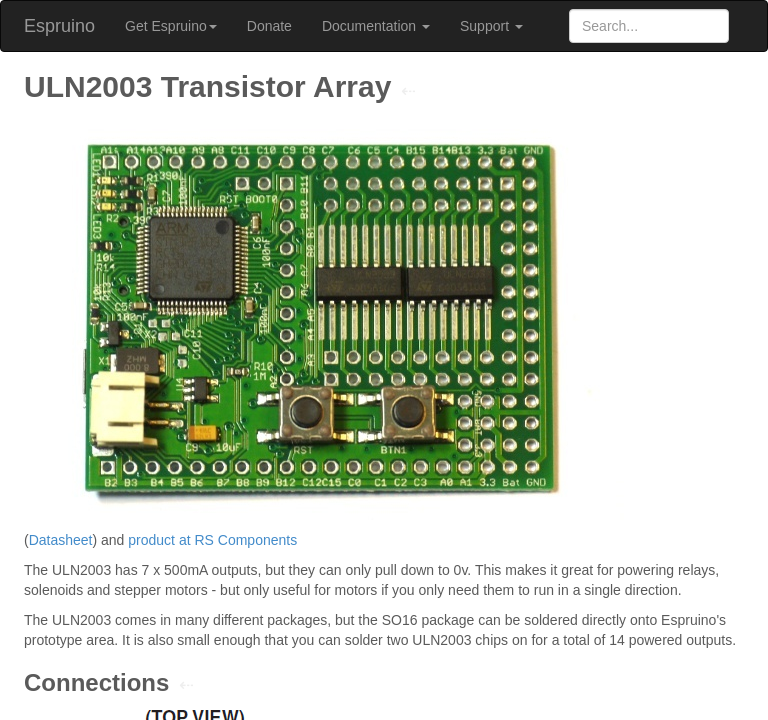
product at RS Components (212, 540)
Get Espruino (171, 26)
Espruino (59, 26)
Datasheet (61, 540)
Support (491, 26)
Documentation (376, 26)
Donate (269, 26)
